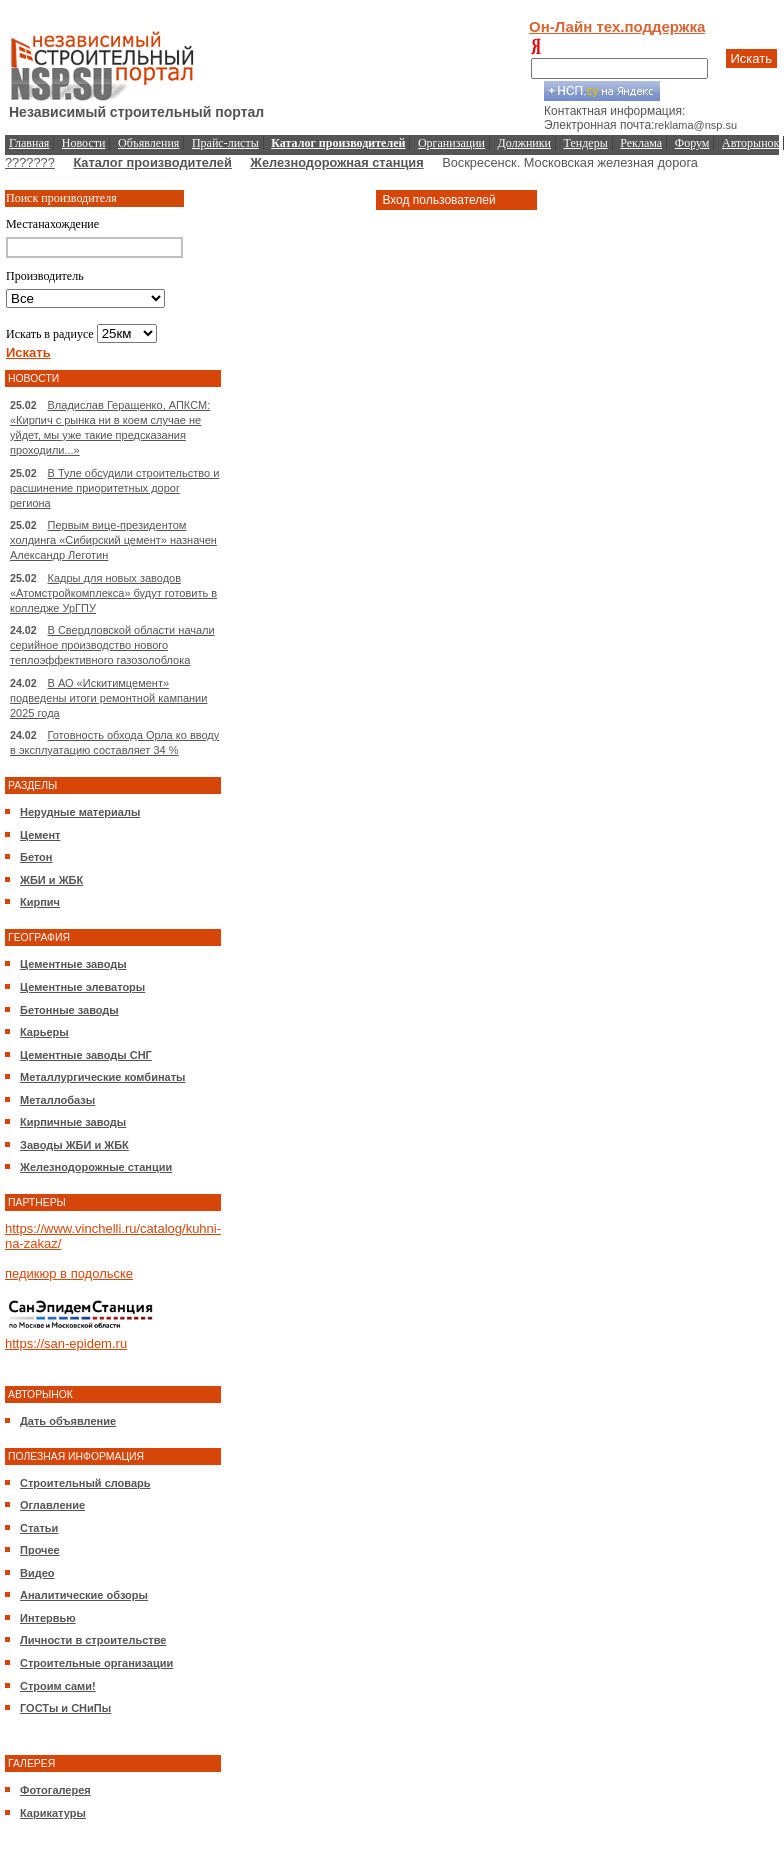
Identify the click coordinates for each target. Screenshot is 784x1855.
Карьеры (44, 1032)
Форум (692, 143)
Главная (29, 143)
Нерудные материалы (80, 812)
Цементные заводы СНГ (86, 1055)
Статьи (39, 1528)
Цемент (40, 835)
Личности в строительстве (93, 1640)
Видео (37, 1573)
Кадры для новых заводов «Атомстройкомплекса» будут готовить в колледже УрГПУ (113, 593)
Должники (524, 143)
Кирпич (40, 902)
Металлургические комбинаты (102, 1077)
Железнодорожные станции (96, 1167)
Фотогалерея (55, 1790)
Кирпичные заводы (73, 1122)
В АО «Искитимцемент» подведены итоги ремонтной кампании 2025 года (108, 698)
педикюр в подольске (69, 1273)
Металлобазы (57, 1100)
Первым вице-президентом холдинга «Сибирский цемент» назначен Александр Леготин (113, 540)
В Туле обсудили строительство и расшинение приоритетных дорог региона (114, 488)
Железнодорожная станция (336, 162)
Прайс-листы (225, 143)
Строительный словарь (85, 1483)
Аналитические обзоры (84, 1595)
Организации (451, 143)
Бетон (36, 857)
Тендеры (586, 143)
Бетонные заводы (69, 1010)
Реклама (641, 143)
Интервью (48, 1618)
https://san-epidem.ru (66, 1343)
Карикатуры (53, 1813)
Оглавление (52, 1505)
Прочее (40, 1550)
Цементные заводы (73, 964)
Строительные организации (96, 1663)
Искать (752, 58)
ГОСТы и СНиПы (65, 1708)
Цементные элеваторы (82, 987)
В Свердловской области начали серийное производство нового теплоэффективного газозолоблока (112, 645)
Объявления (148, 143)
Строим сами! (58, 1686)
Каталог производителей (152, 162)
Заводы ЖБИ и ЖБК (74, 1145)
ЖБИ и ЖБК (51, 880)
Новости (84, 143)
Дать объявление (68, 1421)
